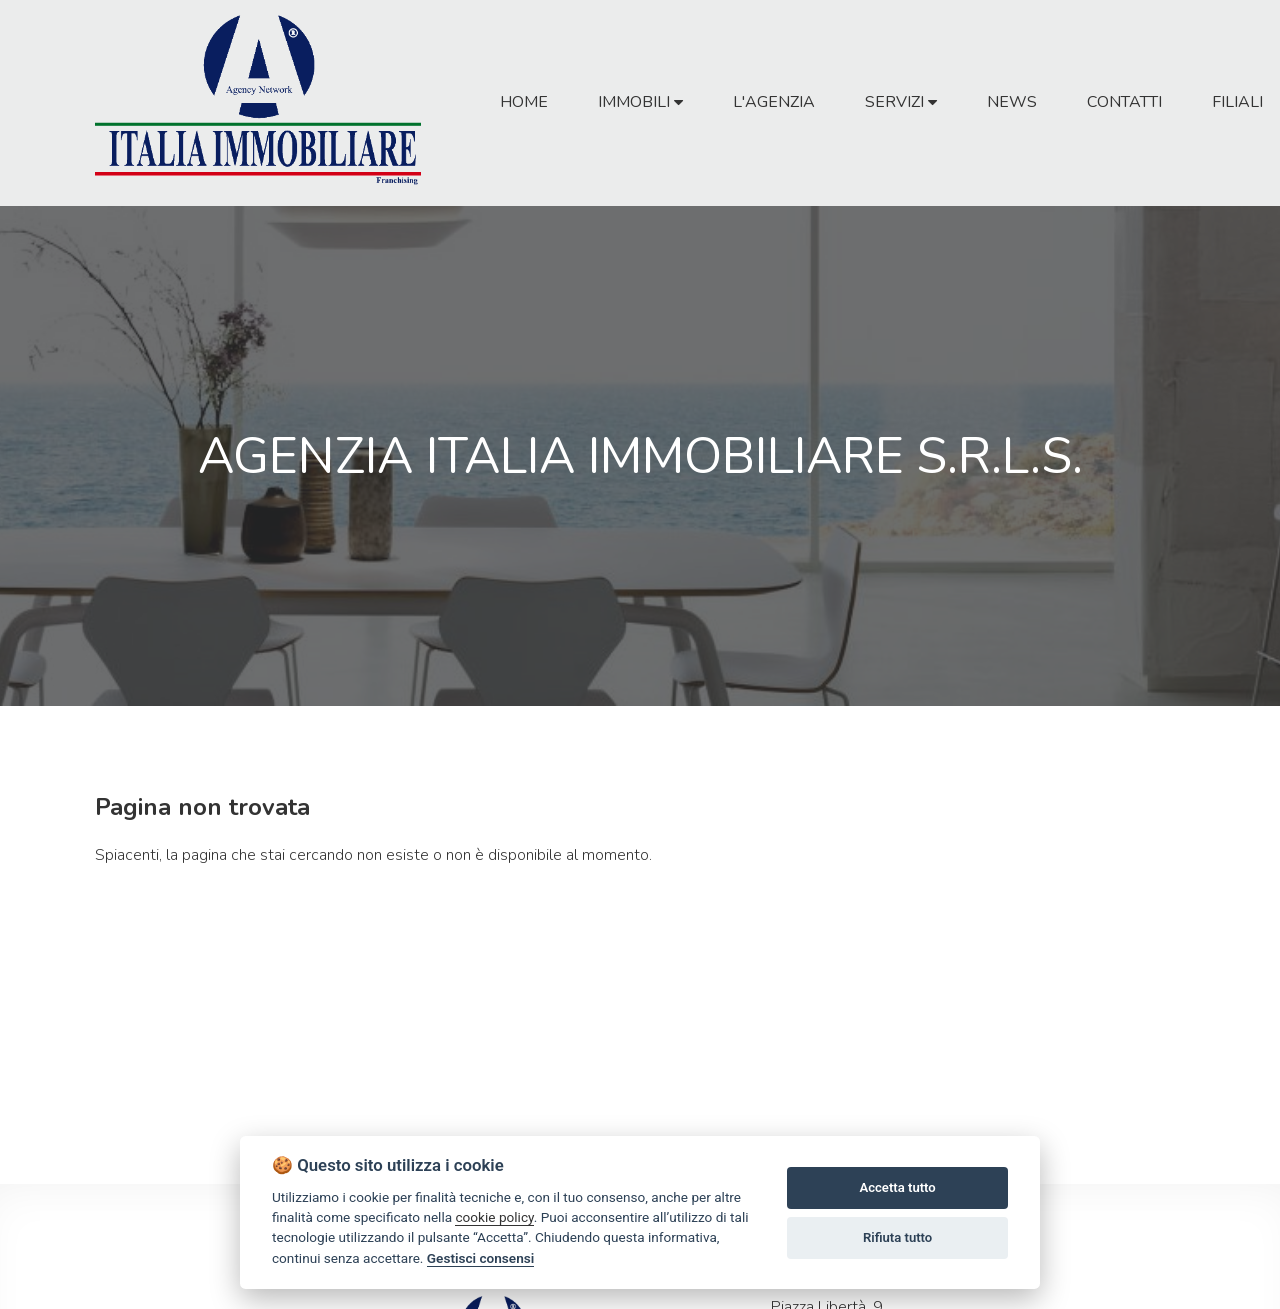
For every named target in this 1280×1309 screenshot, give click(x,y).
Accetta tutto (897, 1187)
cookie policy (494, 1217)
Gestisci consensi (480, 1258)
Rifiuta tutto (897, 1237)
